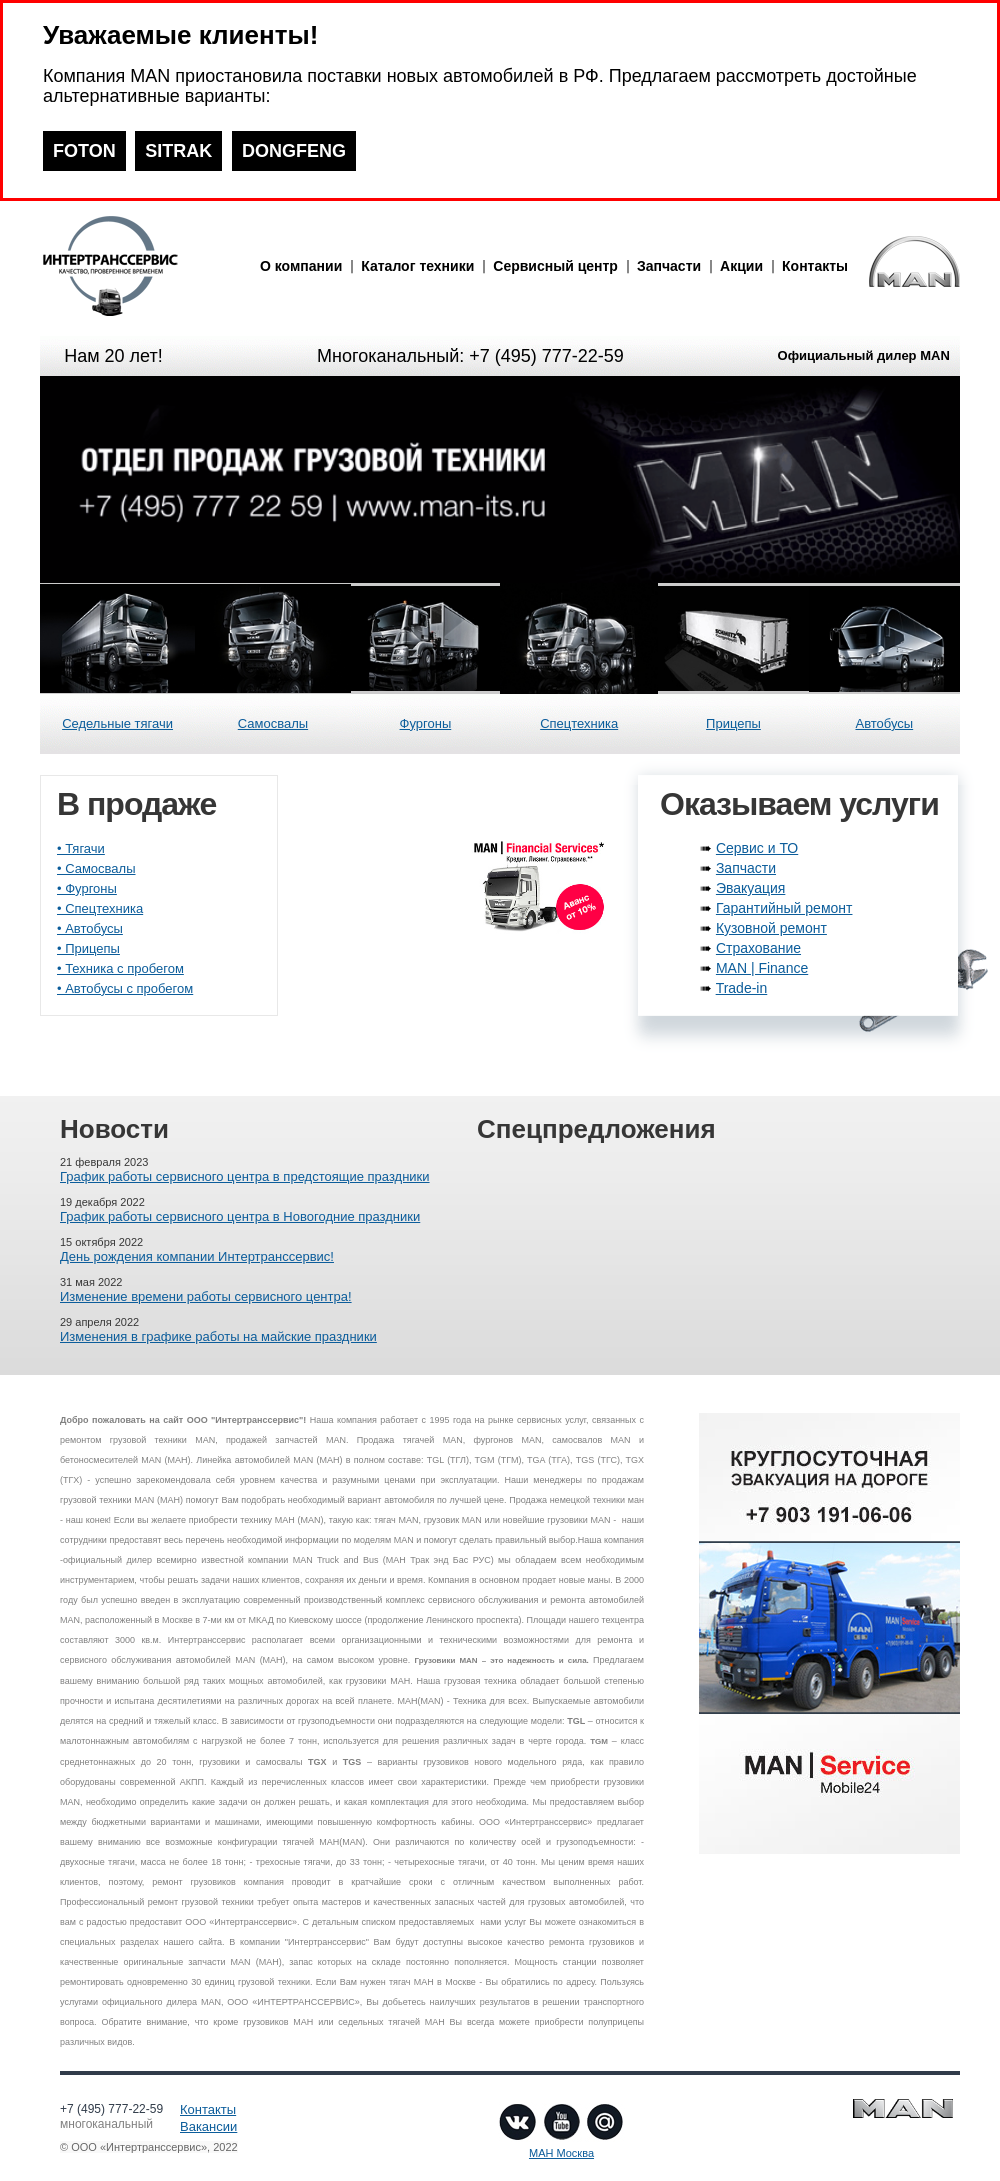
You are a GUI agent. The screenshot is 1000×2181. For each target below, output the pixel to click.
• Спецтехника (100, 908)
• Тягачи (81, 848)
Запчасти (669, 266)
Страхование (758, 948)
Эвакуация (750, 888)
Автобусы (884, 723)
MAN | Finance (762, 968)
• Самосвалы (96, 868)
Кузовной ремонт (771, 928)
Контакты (815, 266)
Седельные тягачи (117, 723)
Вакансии (208, 2126)
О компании (301, 266)
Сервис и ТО (757, 848)
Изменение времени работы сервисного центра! (206, 1296)
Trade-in (742, 988)
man (145, 266)
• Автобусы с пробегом (125, 988)
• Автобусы (90, 928)
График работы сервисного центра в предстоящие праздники (245, 1176)
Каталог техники (417, 266)
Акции (741, 266)
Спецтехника (579, 723)
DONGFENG (294, 151)
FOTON (84, 151)
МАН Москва (561, 2153)
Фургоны (426, 723)
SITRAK (178, 151)
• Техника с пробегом (120, 968)
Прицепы (733, 723)
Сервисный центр (555, 266)
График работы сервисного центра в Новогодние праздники (240, 1216)
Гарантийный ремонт (784, 908)
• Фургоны (87, 888)
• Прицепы (88, 948)
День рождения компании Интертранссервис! (197, 1256)
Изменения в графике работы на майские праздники (218, 1336)
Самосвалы (273, 723)
